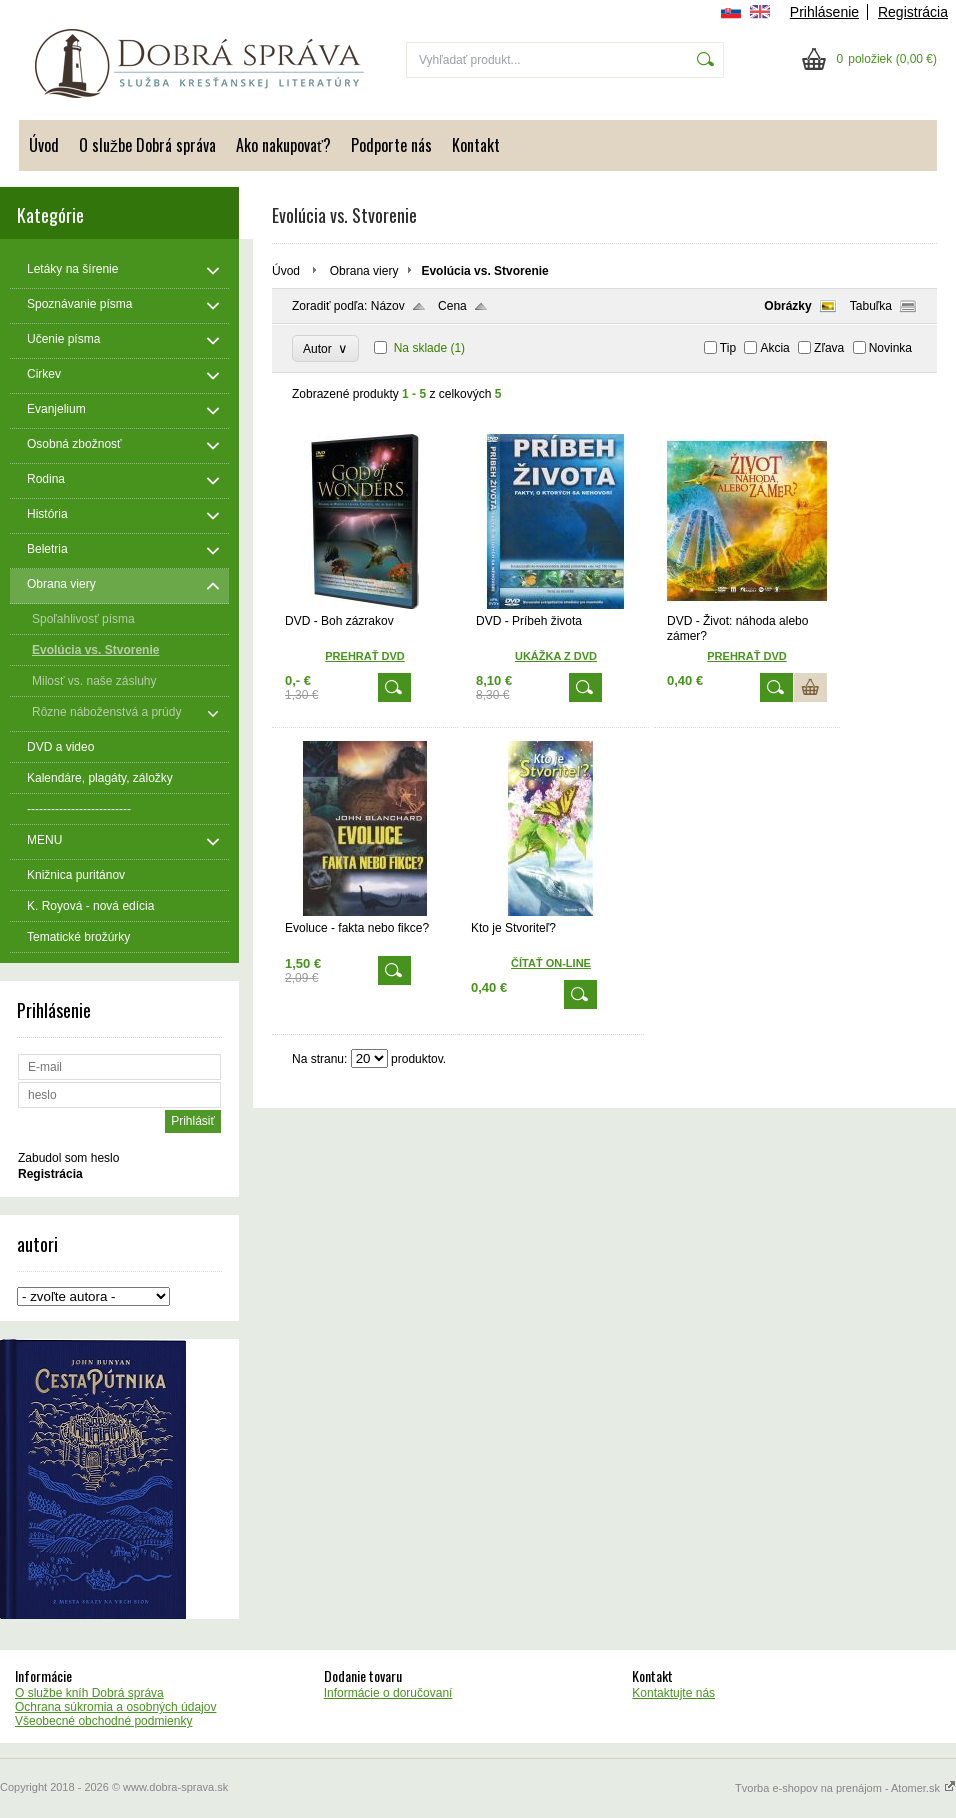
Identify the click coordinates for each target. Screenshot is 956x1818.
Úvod (44, 145)
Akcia (774, 348)
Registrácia (913, 12)
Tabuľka (871, 306)
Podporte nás (391, 145)
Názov (388, 306)
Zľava (829, 348)
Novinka (890, 348)
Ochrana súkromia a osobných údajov (115, 1707)
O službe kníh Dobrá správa (89, 1693)
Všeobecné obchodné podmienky (103, 1721)
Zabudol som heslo (68, 1158)
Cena (452, 306)
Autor (325, 348)
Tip (728, 348)
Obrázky (787, 306)
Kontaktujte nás (673, 1693)
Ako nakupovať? (283, 145)
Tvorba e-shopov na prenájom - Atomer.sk (845, 1788)
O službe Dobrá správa (147, 145)
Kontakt (476, 145)
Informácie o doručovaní (388, 1693)
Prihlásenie (824, 12)
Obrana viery (364, 271)
